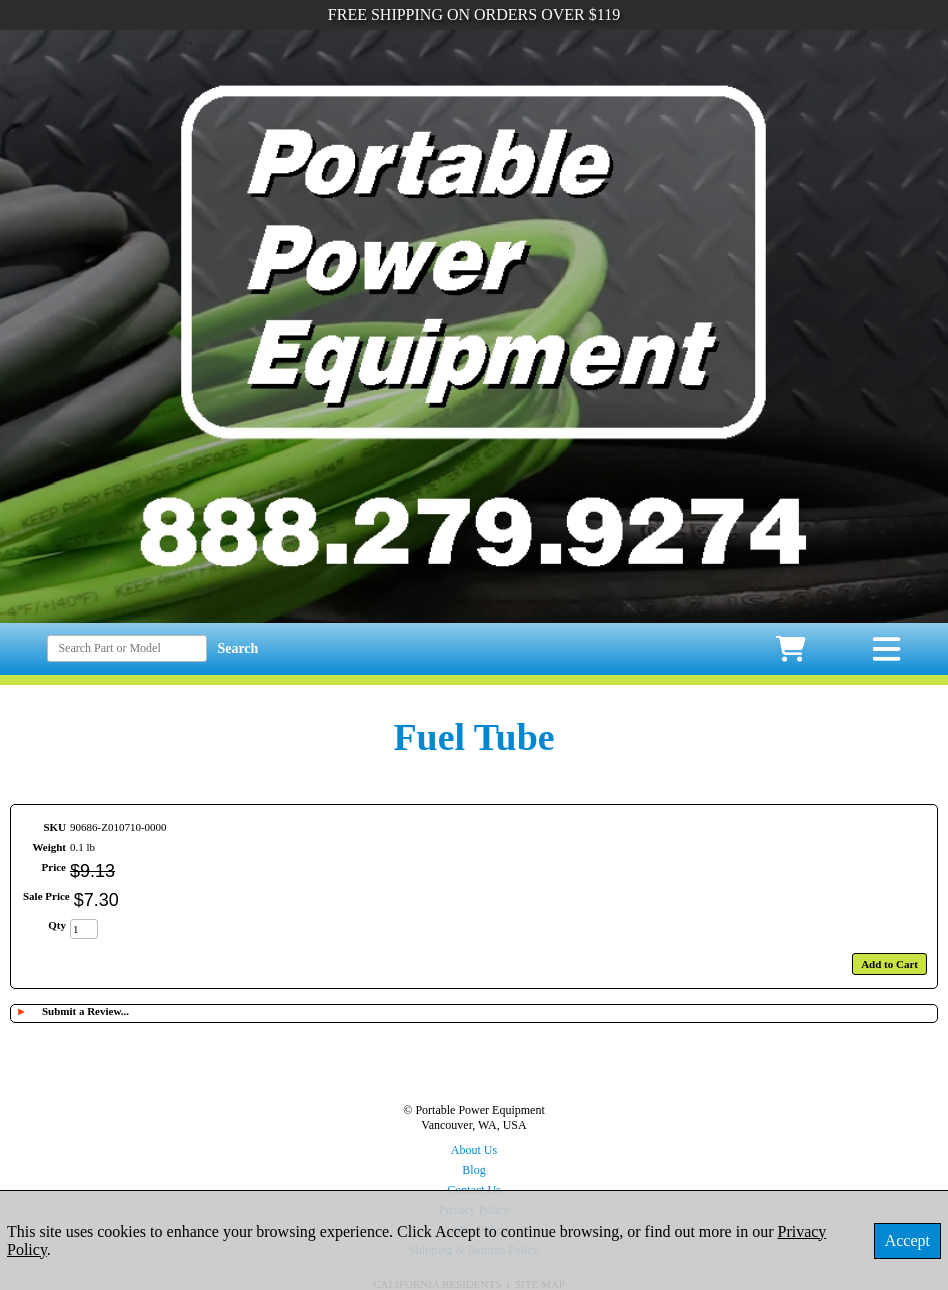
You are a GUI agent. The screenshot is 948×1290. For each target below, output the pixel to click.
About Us (474, 1150)
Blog (473, 1170)
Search (237, 648)
